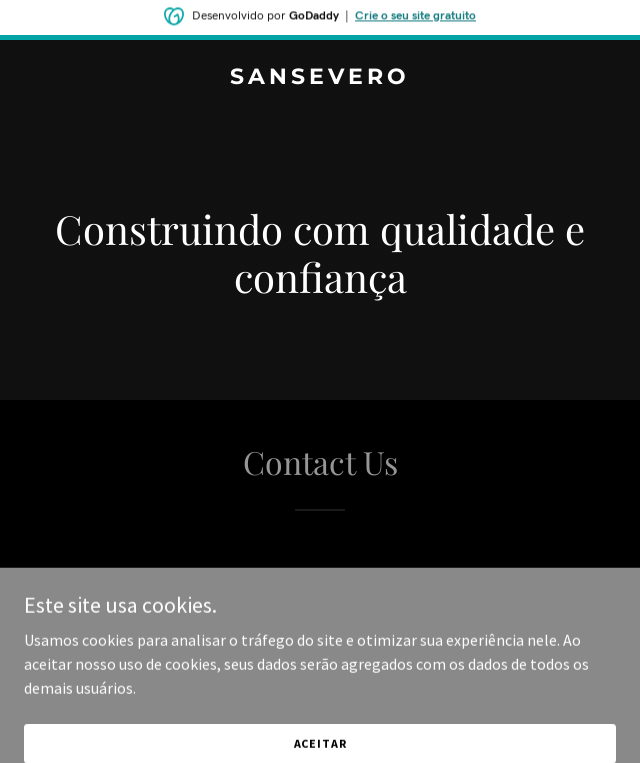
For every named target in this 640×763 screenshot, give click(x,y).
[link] (320, 78)
